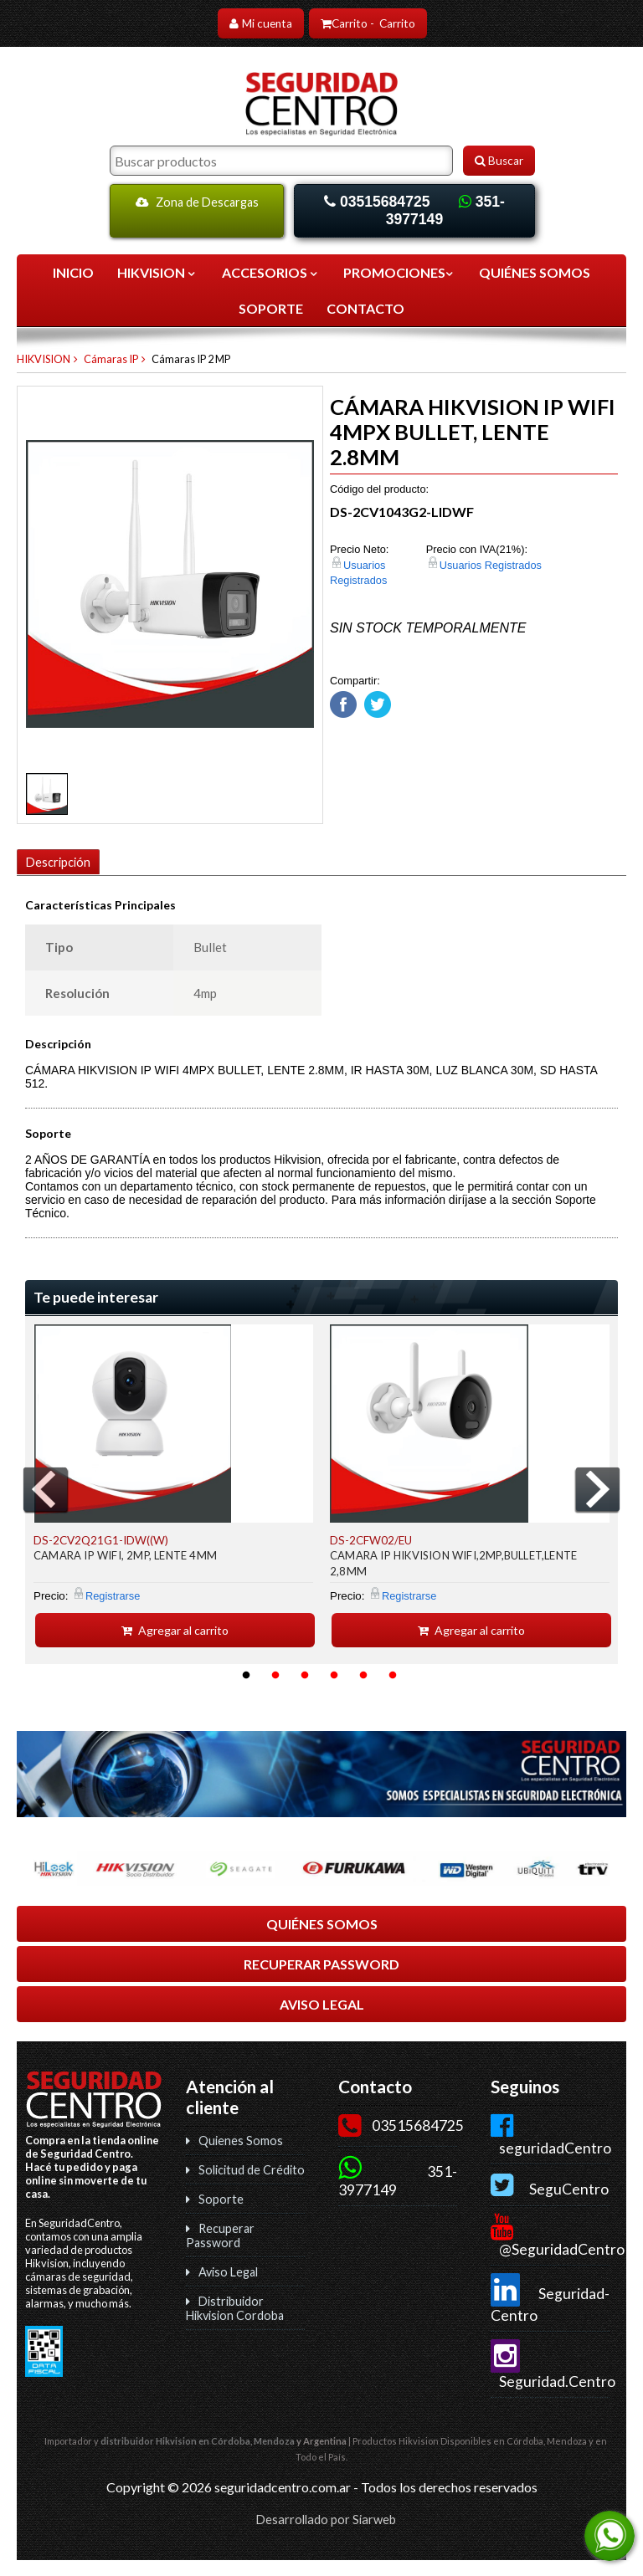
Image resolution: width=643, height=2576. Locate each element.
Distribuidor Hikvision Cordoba (235, 2307)
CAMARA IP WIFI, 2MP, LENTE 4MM (125, 1554)
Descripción (58, 862)
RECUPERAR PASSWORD (321, 1963)
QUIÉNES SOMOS (534, 272)
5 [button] (363, 1675)
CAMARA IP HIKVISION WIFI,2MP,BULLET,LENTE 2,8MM (453, 1562)
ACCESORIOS (271, 272)
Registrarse (112, 1595)
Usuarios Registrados (491, 565)
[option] (173, 1485)
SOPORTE (271, 308)
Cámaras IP (111, 359)
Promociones (399, 272)
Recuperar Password (220, 2234)
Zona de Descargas (197, 202)
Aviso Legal (228, 2271)
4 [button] (334, 1675)
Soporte (221, 2198)
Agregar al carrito (175, 1629)
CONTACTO (365, 308)
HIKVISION (157, 272)
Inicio (73, 272)
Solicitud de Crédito (251, 2169)
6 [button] (392, 1675)
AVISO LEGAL (322, 2003)
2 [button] (275, 1675)
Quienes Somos (240, 2140)
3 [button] (304, 1675)
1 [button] (246, 1675)
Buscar (499, 160)
